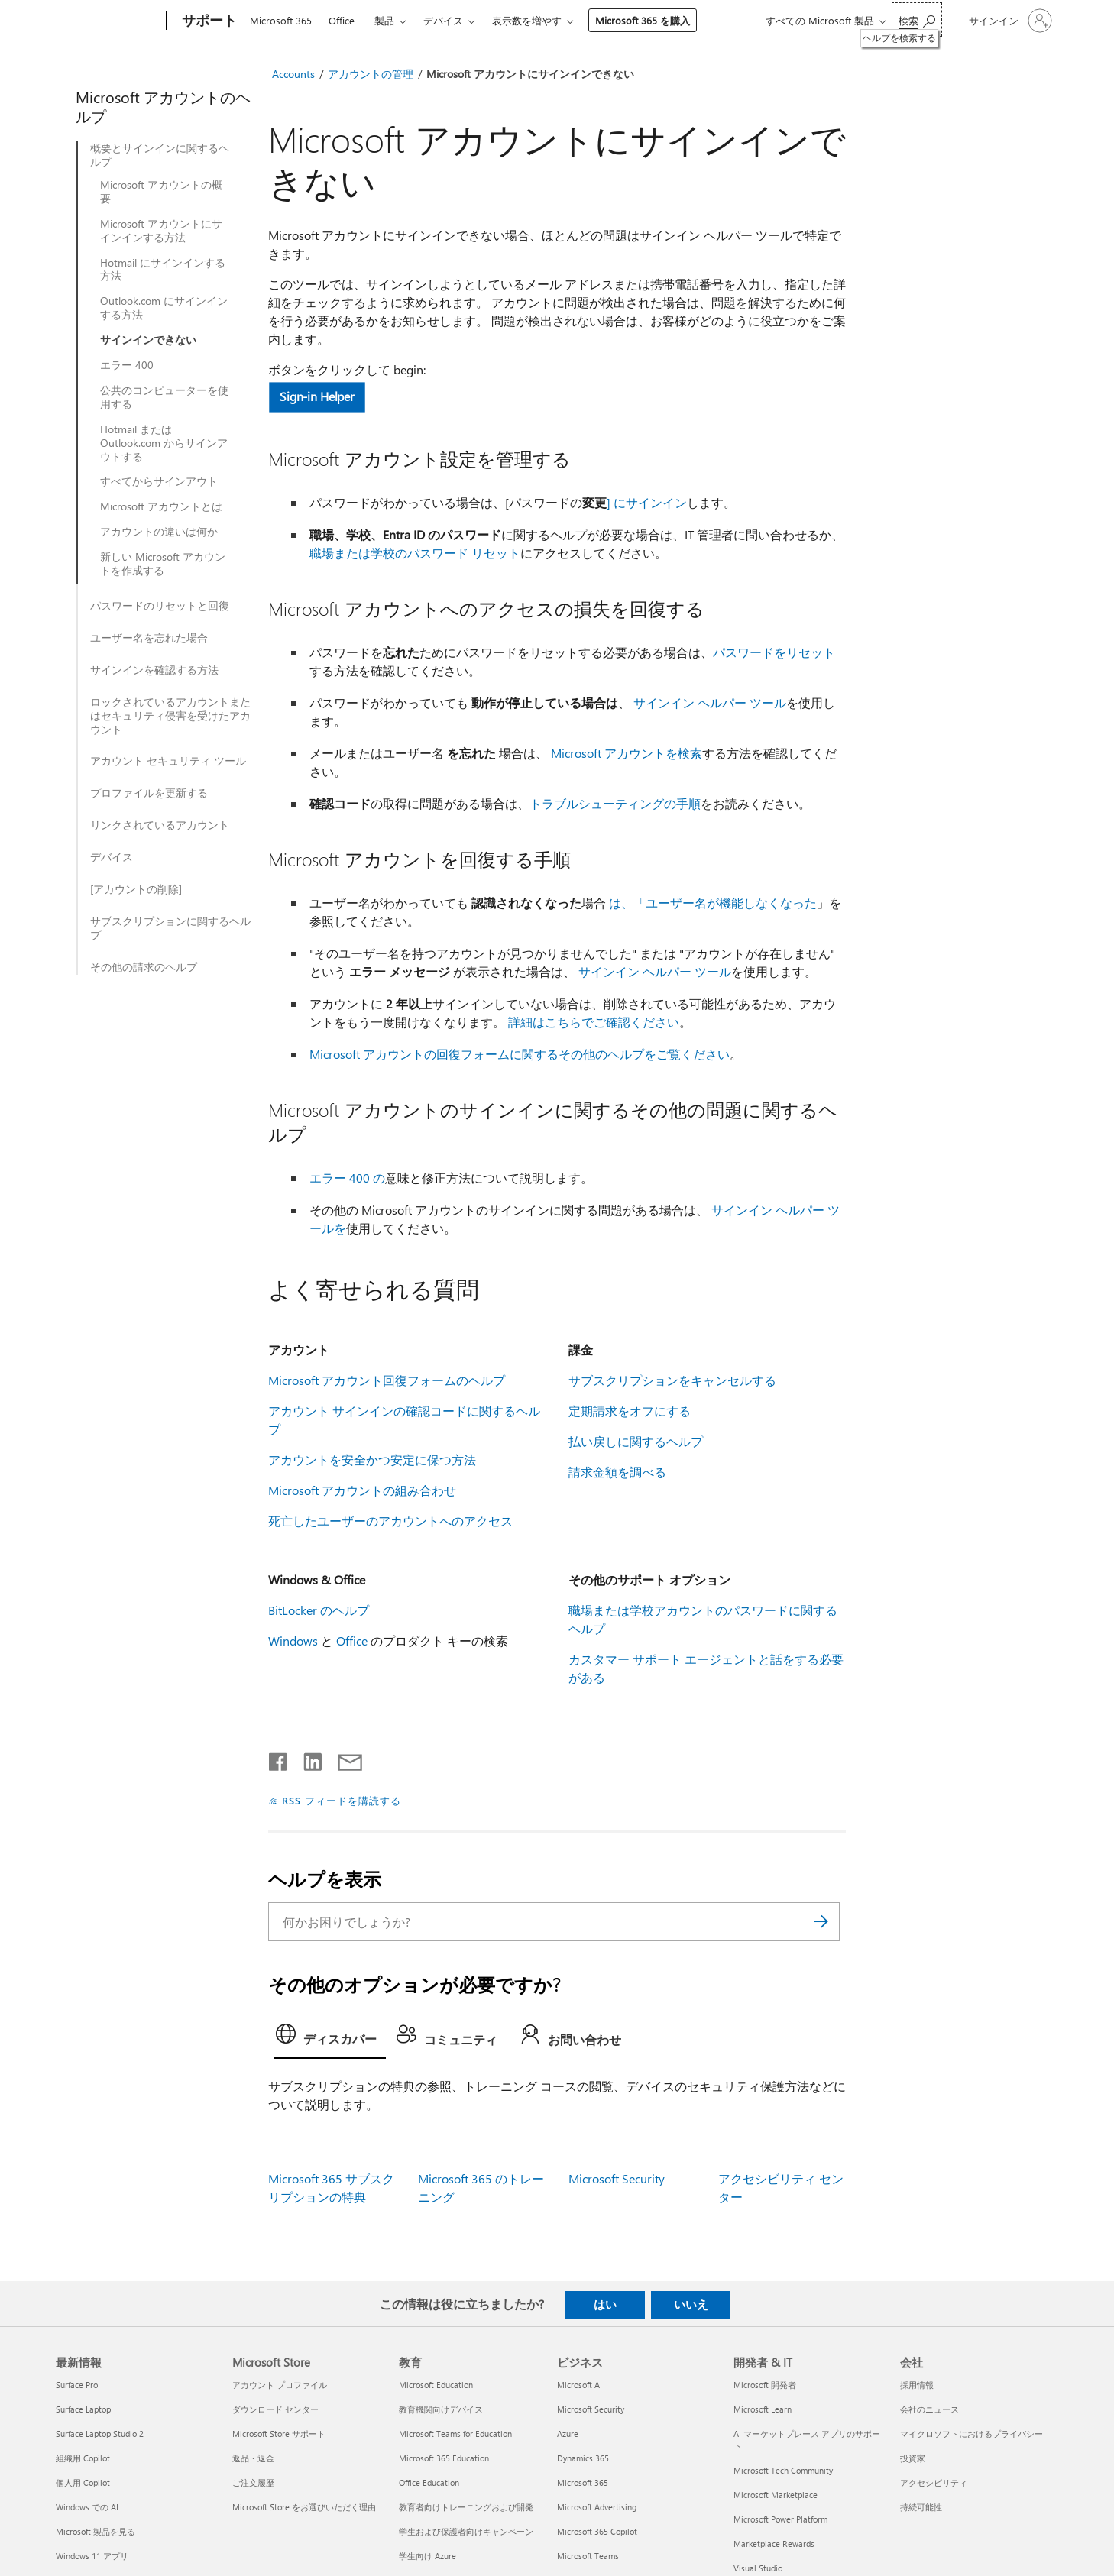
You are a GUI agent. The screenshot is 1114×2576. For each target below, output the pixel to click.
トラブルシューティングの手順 (615, 803)
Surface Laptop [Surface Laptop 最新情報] (83, 2409)
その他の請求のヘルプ (143, 967)
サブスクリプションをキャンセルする (672, 1380)
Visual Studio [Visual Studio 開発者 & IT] (757, 2568)
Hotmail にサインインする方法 (162, 269)
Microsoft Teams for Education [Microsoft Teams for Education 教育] (455, 2433)
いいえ (691, 2304)
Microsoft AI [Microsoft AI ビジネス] (579, 2384)
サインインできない (148, 340)
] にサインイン (647, 502)
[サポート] (207, 21)
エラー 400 (127, 365)
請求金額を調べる (617, 1472)
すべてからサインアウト (159, 481)
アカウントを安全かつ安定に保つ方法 (372, 1459)
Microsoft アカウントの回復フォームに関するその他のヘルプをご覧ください (519, 1054)
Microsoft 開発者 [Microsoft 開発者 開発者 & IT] (764, 2384)
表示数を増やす (527, 20)
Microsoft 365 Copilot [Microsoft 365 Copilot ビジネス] (597, 2531)
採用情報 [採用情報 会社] (917, 2384)
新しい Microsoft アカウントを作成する (162, 564)
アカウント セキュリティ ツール (168, 761)
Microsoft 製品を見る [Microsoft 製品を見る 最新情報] (95, 2531)
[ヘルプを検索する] (917, 19)
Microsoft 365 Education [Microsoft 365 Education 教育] (444, 2458)
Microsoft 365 (281, 20)
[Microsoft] (108, 21)
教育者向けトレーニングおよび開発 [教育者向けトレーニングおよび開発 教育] (466, 2507)
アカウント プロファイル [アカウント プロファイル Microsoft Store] (279, 2384)
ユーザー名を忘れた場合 (149, 638)
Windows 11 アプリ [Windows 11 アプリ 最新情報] (92, 2555)
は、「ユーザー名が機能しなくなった (713, 903)
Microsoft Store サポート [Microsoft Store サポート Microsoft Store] (278, 2433)
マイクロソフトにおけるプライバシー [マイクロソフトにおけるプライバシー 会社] (971, 2433)
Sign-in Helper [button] (317, 396)
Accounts (293, 73)
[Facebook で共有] (279, 1758)
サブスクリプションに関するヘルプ (170, 928)
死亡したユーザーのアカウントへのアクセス (390, 1521)
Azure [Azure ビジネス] (567, 2433)
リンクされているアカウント (159, 825)
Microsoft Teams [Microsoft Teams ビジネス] (588, 2555)
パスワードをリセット (774, 652)
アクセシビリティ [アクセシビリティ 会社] (933, 2482)
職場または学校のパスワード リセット (414, 553)
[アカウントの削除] (136, 889)
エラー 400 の (347, 1178)
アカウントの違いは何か (159, 532)
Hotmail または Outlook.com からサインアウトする (164, 443)
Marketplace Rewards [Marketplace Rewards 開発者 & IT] (773, 2543)
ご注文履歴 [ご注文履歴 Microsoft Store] (253, 2482)
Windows (293, 1641)
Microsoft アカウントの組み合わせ (362, 1490)
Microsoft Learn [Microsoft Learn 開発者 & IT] (762, 2409)
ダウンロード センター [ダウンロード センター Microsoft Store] (275, 2409)
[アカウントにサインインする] (1009, 20)
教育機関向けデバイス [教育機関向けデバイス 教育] (441, 2409)
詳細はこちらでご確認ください (593, 1022)
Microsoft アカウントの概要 (161, 191)
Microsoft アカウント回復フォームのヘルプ (386, 1380)
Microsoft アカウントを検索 (626, 753)
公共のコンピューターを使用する (164, 397)
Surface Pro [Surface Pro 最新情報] (77, 2384)
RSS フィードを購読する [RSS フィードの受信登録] (341, 1800)
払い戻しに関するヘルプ (635, 1441)
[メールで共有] (343, 1758)
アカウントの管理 (370, 73)
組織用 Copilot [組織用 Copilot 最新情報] (83, 2458)
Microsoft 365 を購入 (642, 20)
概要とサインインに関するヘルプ (159, 155)
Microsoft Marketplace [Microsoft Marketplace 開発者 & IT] (775, 2494)
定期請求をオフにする (629, 1411)
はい (605, 2304)
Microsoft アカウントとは (161, 506)
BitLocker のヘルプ (318, 1610)
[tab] (330, 2038)
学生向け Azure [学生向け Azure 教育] (427, 2555)
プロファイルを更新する (149, 793)
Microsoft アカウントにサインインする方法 (161, 230)
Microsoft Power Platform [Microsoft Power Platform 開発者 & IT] (780, 2519)
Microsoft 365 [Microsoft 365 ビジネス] (582, 2482)
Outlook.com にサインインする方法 (164, 308)
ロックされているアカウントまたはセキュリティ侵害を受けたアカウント (170, 715)
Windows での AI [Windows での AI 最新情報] (87, 2507)
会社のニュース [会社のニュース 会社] (929, 2409)
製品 (384, 20)
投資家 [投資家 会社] (912, 2458)
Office (342, 20)
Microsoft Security (616, 2178)
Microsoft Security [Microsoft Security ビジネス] (590, 2409)
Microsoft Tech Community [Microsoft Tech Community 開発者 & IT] (783, 2470)
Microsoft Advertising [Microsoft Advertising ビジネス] (596, 2507)
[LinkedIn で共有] (307, 1758)
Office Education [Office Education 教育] (429, 2482)
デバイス (443, 20)
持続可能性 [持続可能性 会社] (921, 2507)
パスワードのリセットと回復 (159, 606)
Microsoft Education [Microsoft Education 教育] (436, 2384)
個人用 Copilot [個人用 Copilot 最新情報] (83, 2482)
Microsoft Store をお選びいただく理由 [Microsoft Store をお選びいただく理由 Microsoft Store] (304, 2507)
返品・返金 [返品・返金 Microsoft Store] (253, 2458)
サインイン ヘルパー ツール (709, 702)
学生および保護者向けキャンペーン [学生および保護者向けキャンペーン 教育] (466, 2531)
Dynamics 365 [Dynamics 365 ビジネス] (583, 2458)
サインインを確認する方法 (154, 670)
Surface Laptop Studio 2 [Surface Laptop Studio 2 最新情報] (100, 2433)
